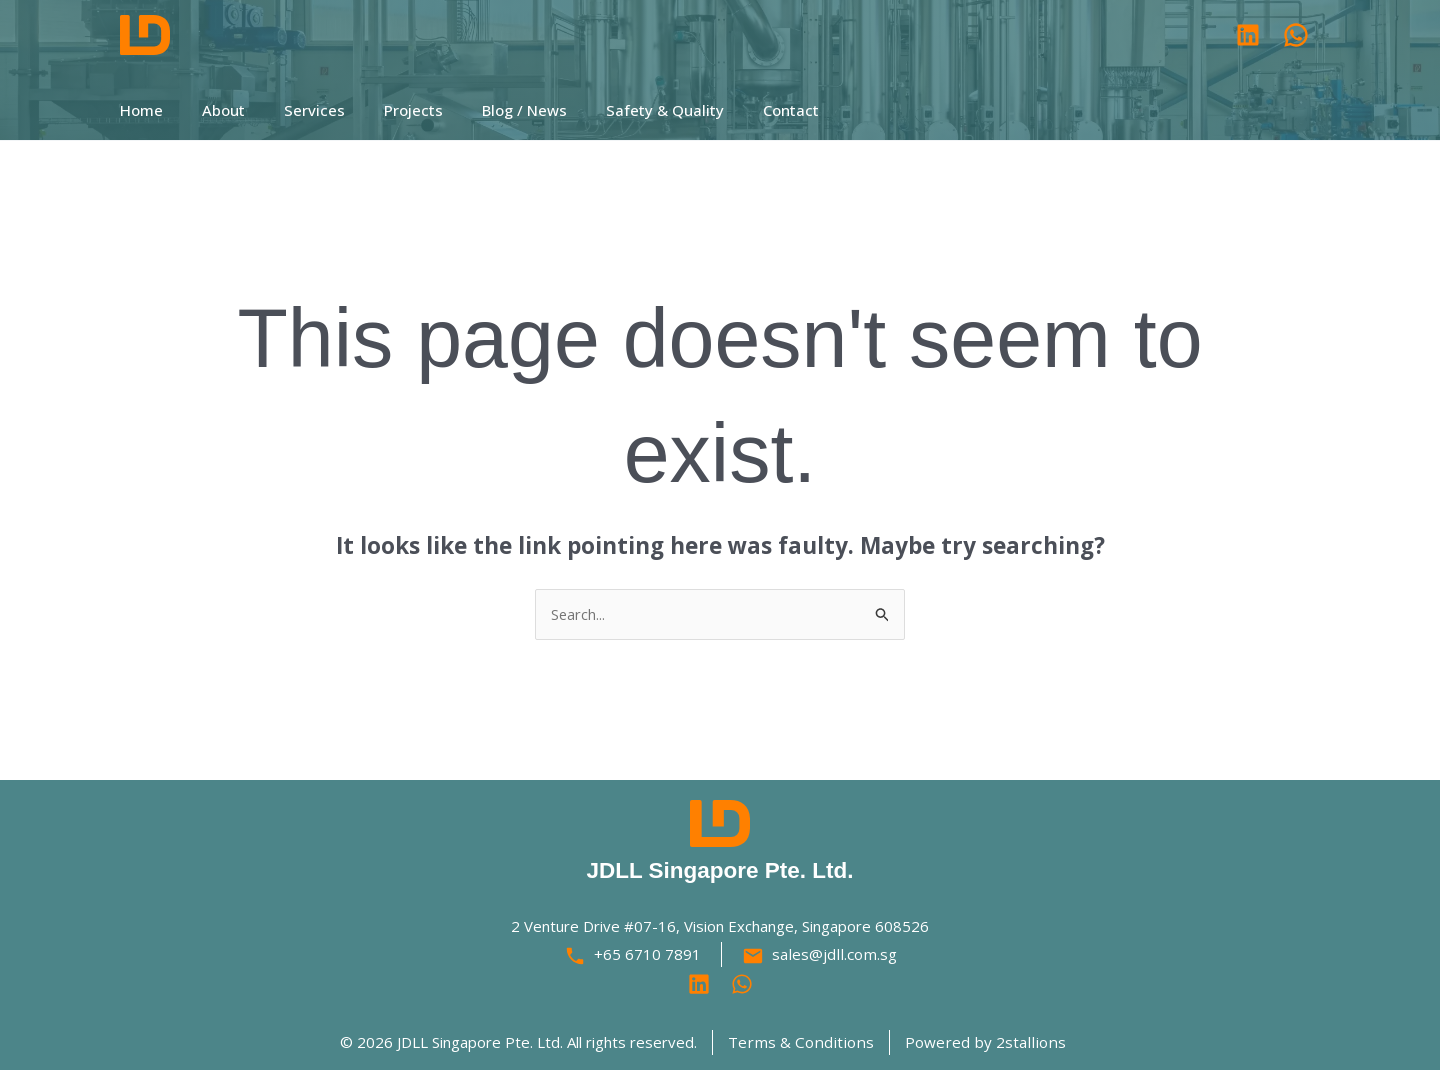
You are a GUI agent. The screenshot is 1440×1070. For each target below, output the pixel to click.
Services (296, 110)
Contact (737, 110)
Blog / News (488, 110)
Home (141, 110)
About (214, 110)
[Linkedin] (699, 984)
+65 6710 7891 (649, 955)
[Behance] (742, 984)
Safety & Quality (620, 110)
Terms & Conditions (804, 1042)
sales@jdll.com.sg (834, 955)
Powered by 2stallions (981, 1042)
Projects (386, 110)
